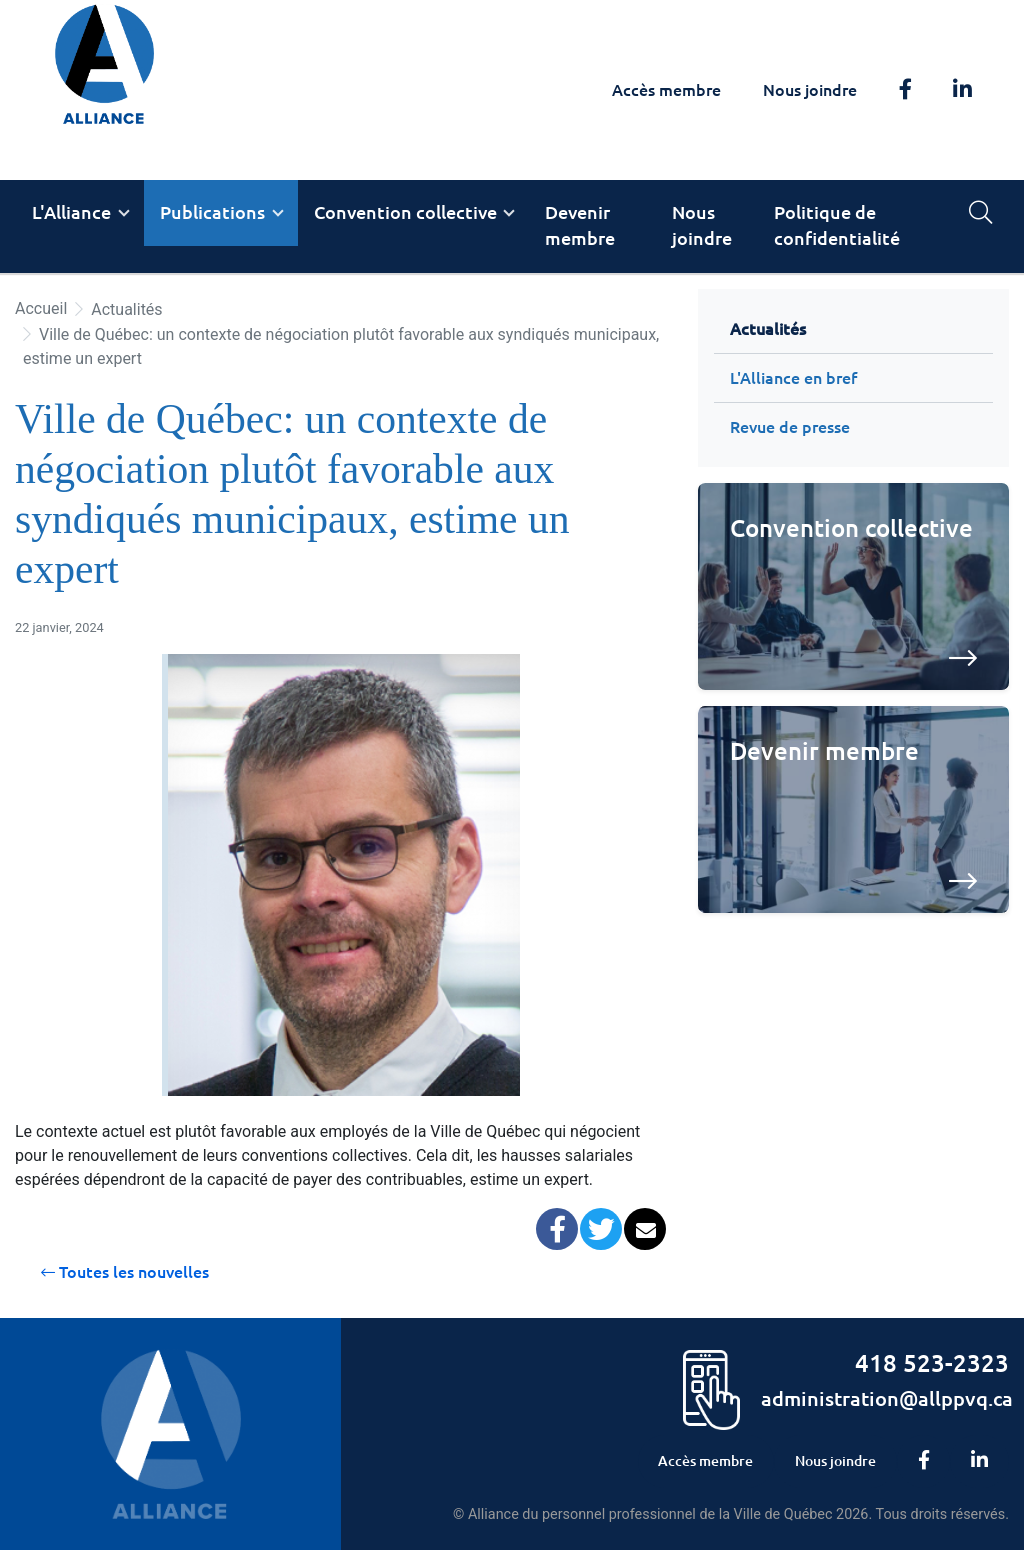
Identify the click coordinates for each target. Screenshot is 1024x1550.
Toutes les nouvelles (125, 1272)
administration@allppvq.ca (887, 1398)
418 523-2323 (932, 1363)
